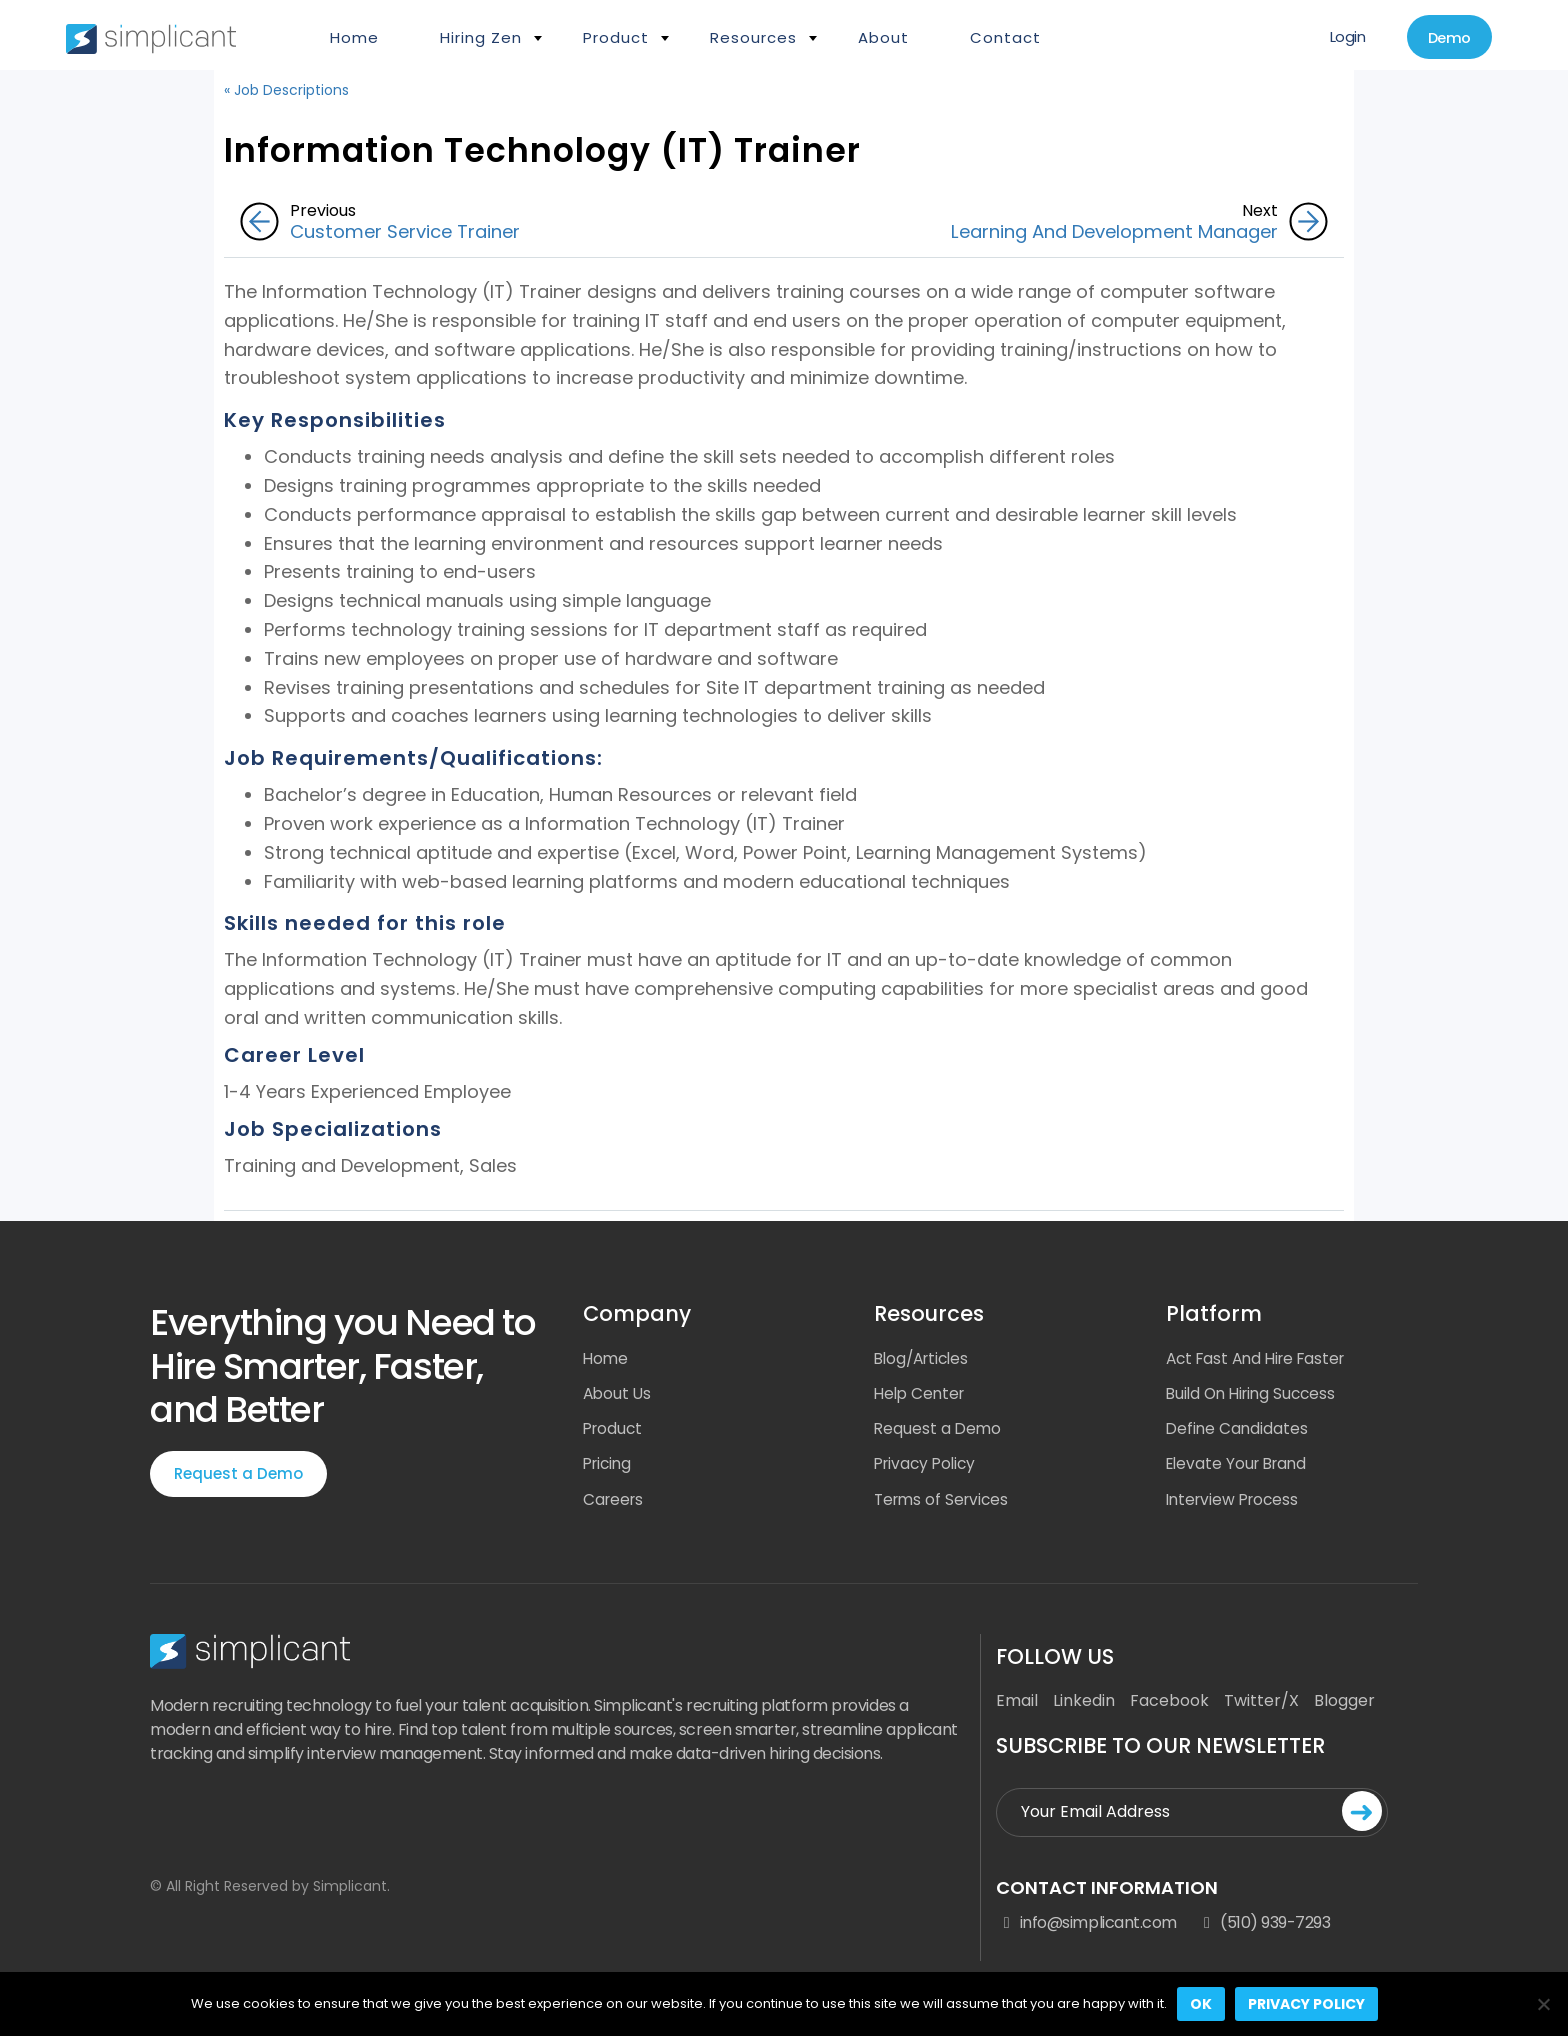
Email (1017, 1705)
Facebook (1169, 1705)
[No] (1543, 2004)
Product (616, 37)
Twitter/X (1261, 1705)
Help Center (922, 1394)
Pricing (609, 1466)
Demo (1445, 38)
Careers (615, 1502)
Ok (1201, 2004)
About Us (618, 1394)
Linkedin (1084, 1705)
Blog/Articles (925, 1358)
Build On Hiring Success (1255, 1394)
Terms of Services (944, 1502)
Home (354, 37)
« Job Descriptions (286, 90)
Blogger (1344, 1705)
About (883, 37)
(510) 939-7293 (1264, 1927)
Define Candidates (1238, 1430)
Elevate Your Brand (1240, 1466)
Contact (1005, 37)
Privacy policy (1306, 2004)
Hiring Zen (481, 37)
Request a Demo (238, 1474)
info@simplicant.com (1086, 1927)
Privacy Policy (928, 1466)
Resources (753, 37)
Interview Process (1236, 1502)
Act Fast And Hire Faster (1261, 1358)
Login (1337, 37)
